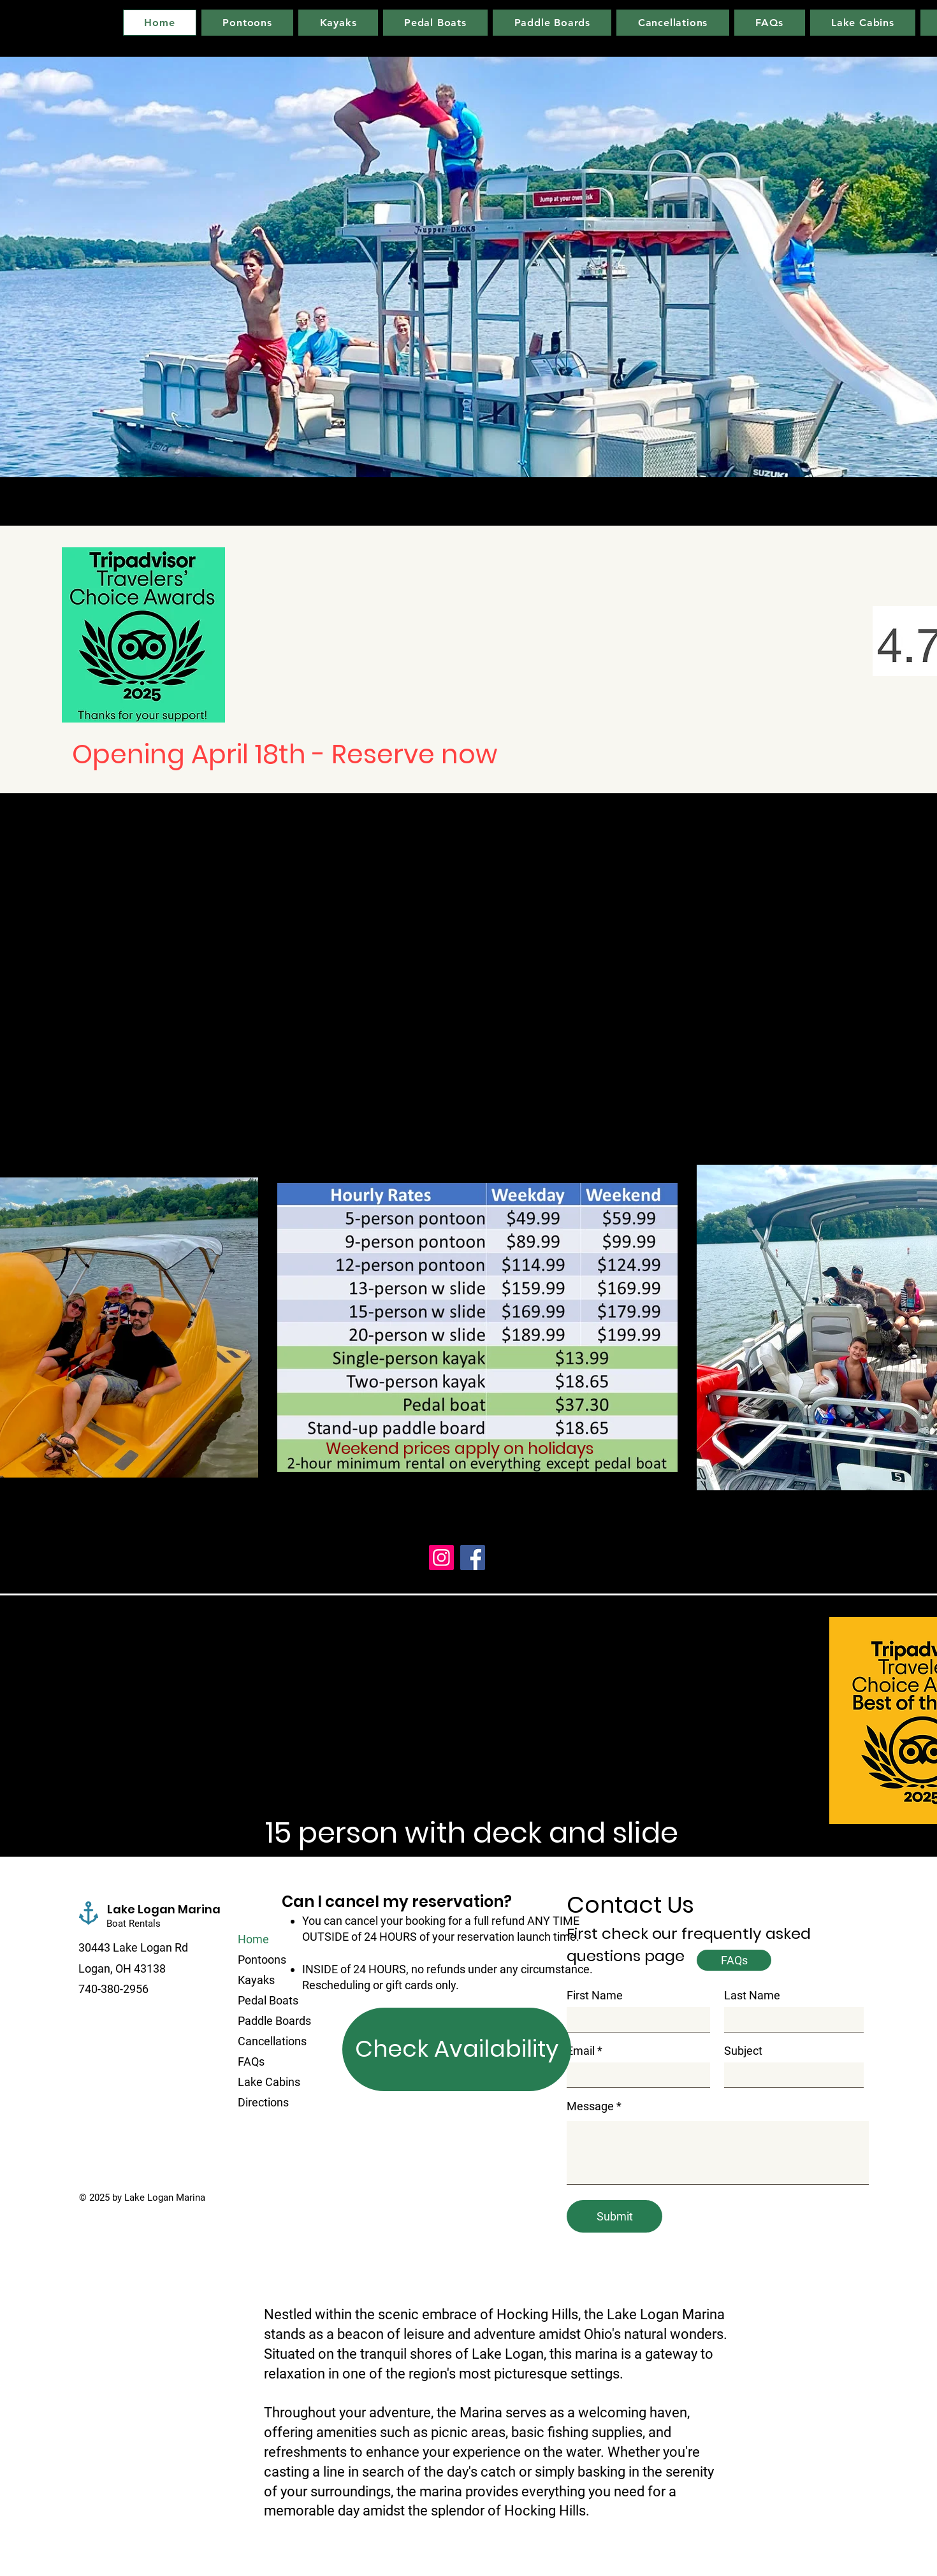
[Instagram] (441, 1557)
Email (581, 2051)
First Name (595, 1995)
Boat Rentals (134, 1923)
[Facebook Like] (158, 2223)
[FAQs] (734, 1960)
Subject (743, 2051)
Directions (263, 2102)
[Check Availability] (456, 2049)
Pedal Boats (268, 2000)
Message (590, 2106)
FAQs (251, 2061)
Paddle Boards (274, 2020)
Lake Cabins (269, 2082)
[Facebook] (472, 1557)
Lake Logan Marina (164, 1909)
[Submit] (614, 2216)
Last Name (752, 1995)
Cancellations (272, 2041)
